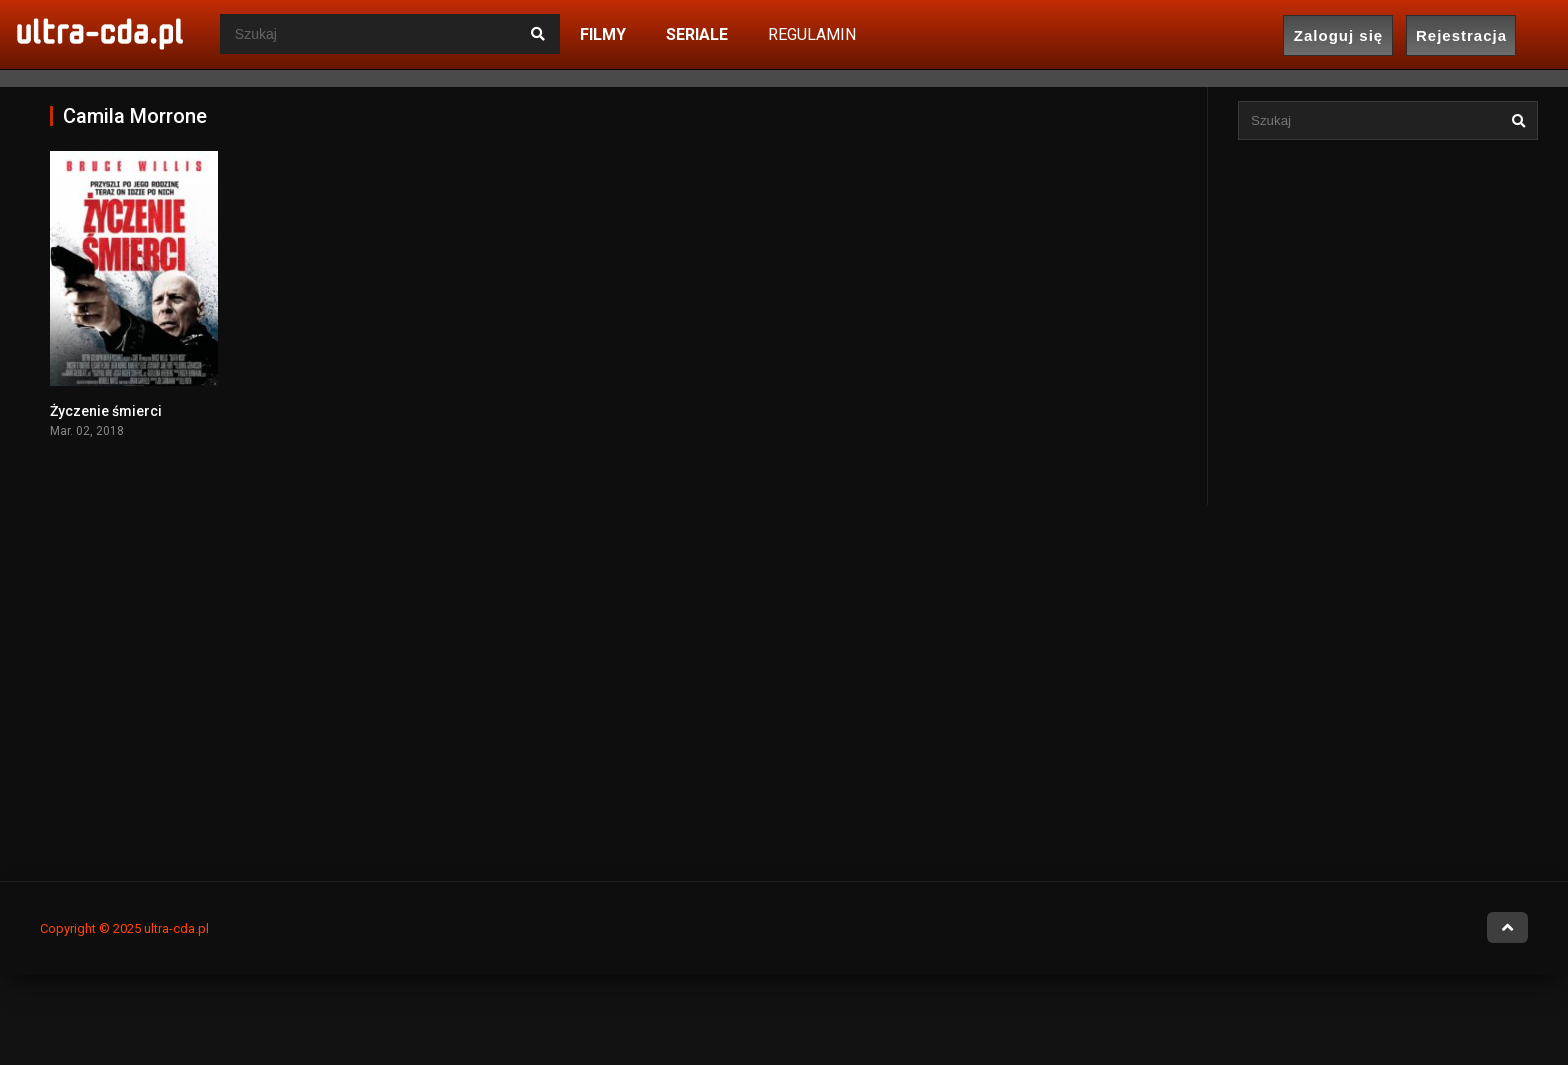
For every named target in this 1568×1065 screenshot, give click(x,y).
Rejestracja (1461, 35)
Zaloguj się (1338, 35)
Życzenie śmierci (106, 411)
